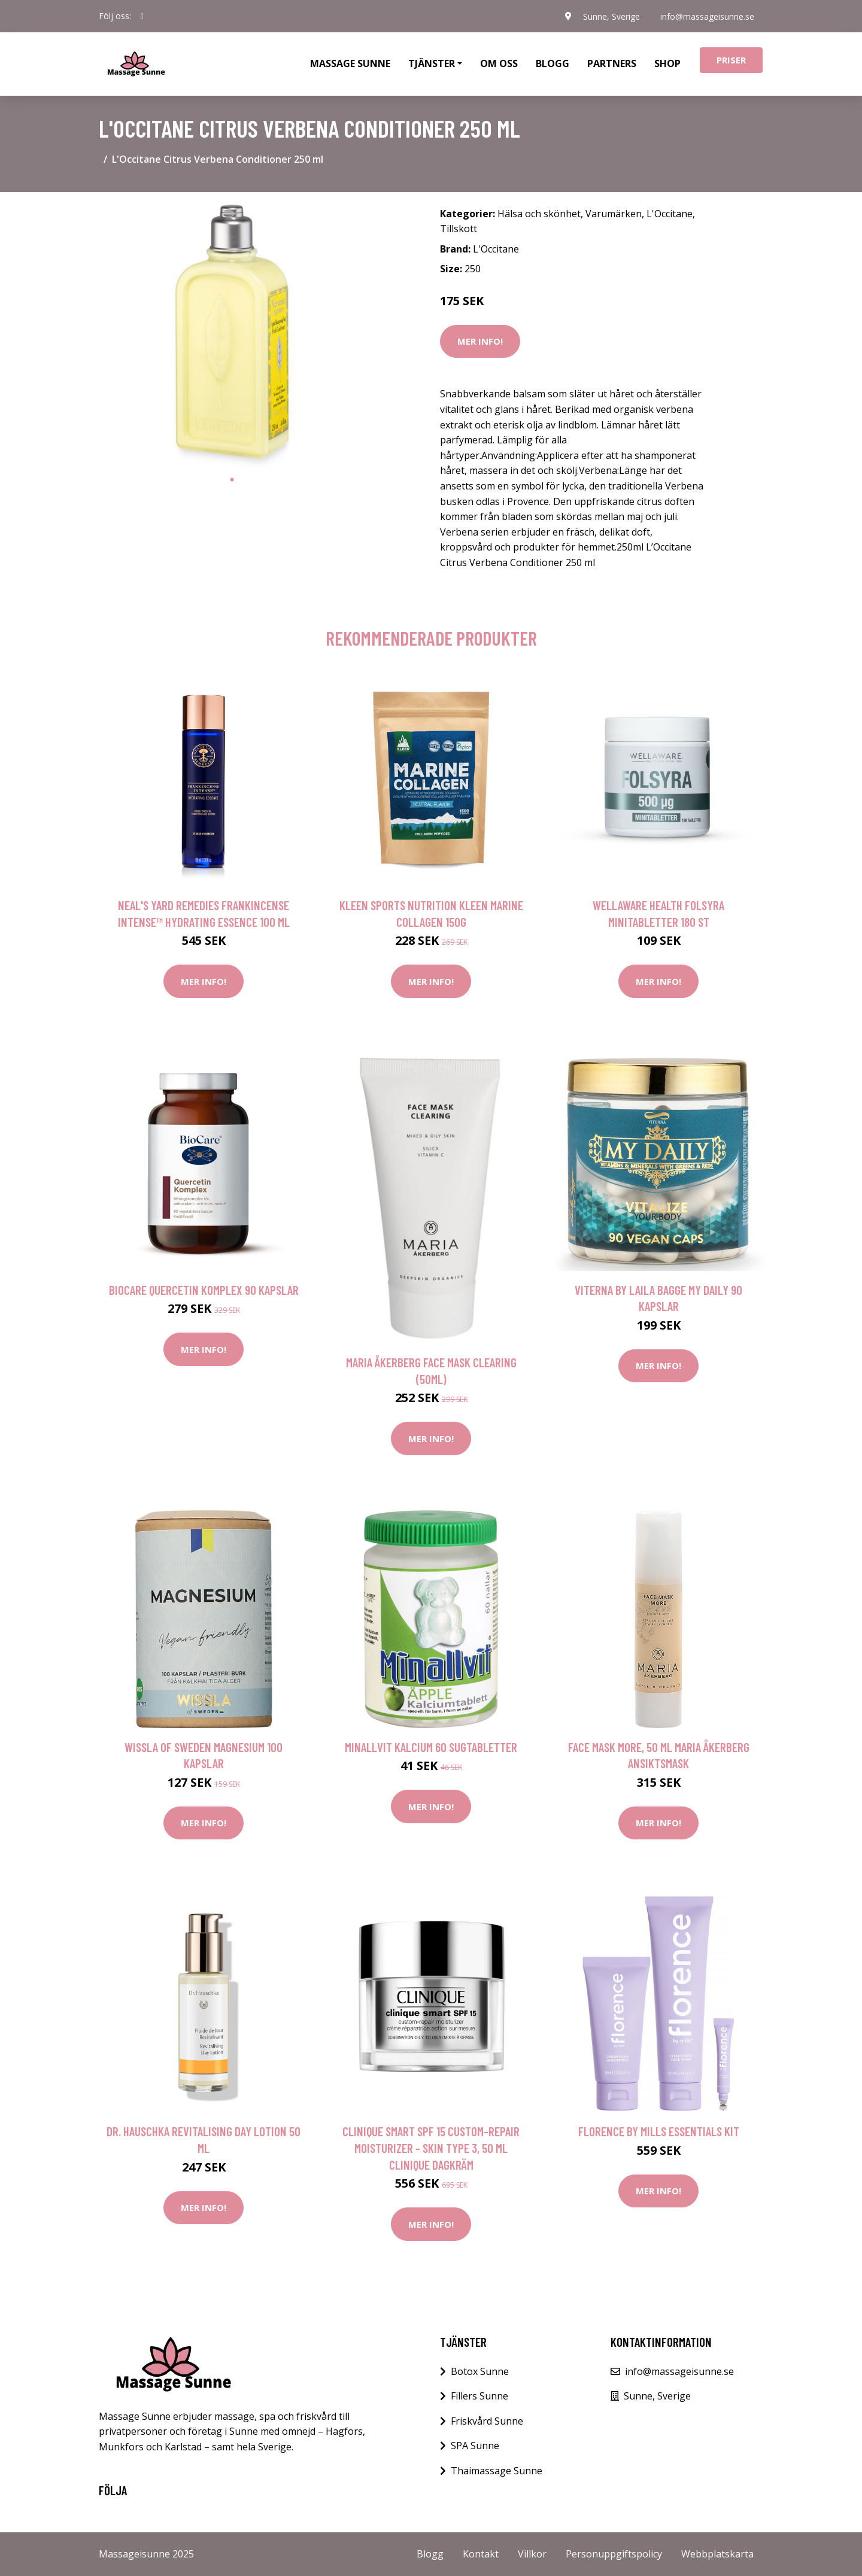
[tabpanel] (232, 335)
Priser (731, 60)
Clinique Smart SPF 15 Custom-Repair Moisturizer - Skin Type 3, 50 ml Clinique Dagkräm (431, 2147)
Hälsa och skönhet (539, 213)
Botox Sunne (480, 2371)
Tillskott (458, 228)
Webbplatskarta (717, 2553)
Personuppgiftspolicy (614, 2553)
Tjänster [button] (431, 63)
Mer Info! (480, 341)
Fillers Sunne (479, 2395)
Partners (611, 63)
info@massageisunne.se (707, 16)
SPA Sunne (475, 2445)
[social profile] (142, 16)
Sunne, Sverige (609, 16)
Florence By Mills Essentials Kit (658, 2131)
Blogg (552, 63)
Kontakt (481, 2553)
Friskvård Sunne (487, 2421)
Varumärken (613, 213)
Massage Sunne (350, 63)
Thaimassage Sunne (496, 2470)
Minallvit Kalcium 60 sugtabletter (431, 1746)
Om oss (499, 63)
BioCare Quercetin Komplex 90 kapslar (204, 1289)
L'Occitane (669, 213)
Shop (667, 63)
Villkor (532, 2553)
